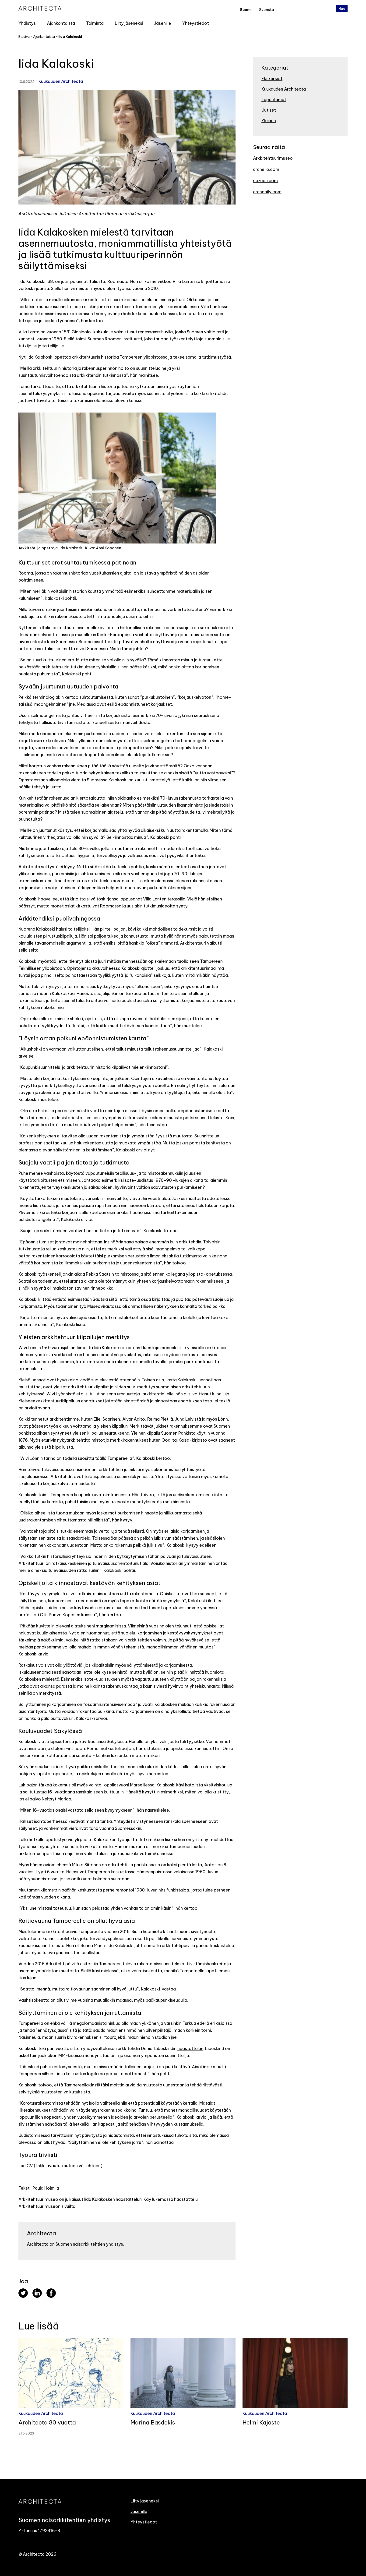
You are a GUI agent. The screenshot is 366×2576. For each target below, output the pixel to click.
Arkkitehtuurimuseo (273, 158)
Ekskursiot (271, 78)
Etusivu (24, 37)
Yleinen (268, 120)
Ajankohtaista (61, 23)
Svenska (266, 9)
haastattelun (190, 2048)
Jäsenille (162, 23)
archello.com (266, 169)
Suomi (245, 9)
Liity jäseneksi (129, 23)
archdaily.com (267, 191)
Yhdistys (27, 23)
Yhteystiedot (195, 23)
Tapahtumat (273, 99)
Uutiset (268, 110)
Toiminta (95, 23)
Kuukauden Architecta (283, 89)
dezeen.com (265, 180)
